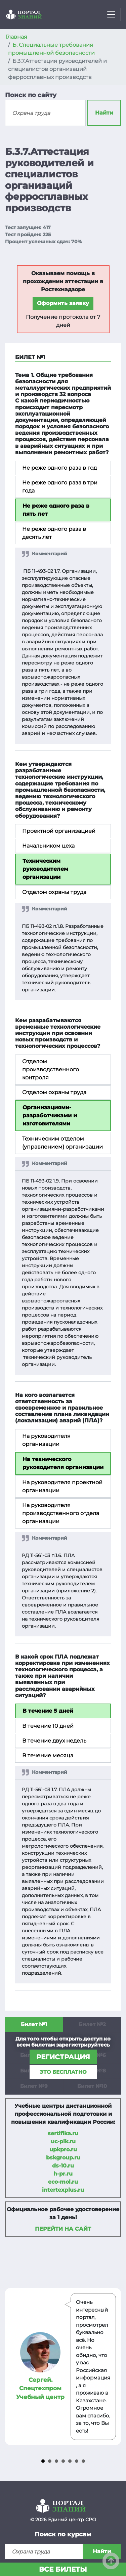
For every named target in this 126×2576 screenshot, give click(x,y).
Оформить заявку (63, 303)
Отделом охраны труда (54, 892)
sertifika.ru (63, 2133)
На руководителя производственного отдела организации (60, 1513)
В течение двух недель (54, 1740)
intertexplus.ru (63, 2190)
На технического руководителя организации (63, 1463)
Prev (13, 2366)
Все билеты (63, 2569)
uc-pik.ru (63, 2141)
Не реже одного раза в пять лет (56, 510)
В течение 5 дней (48, 1711)
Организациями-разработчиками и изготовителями (50, 1115)
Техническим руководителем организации (45, 869)
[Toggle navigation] (111, 14)
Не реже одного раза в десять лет (54, 533)
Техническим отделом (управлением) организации (62, 1142)
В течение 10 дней (48, 1726)
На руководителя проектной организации (62, 1486)
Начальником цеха (48, 846)
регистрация (63, 2057)
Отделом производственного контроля (50, 1069)
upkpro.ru (63, 2149)
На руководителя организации (46, 1440)
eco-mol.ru (63, 2182)
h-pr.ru (63, 2174)
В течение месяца (47, 1755)
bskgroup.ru (63, 2157)
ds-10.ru (63, 2165)
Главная (16, 37)
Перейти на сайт (63, 2229)
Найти (104, 113)
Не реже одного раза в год (59, 468)
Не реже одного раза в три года (59, 486)
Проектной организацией (58, 831)
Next (112, 2366)
